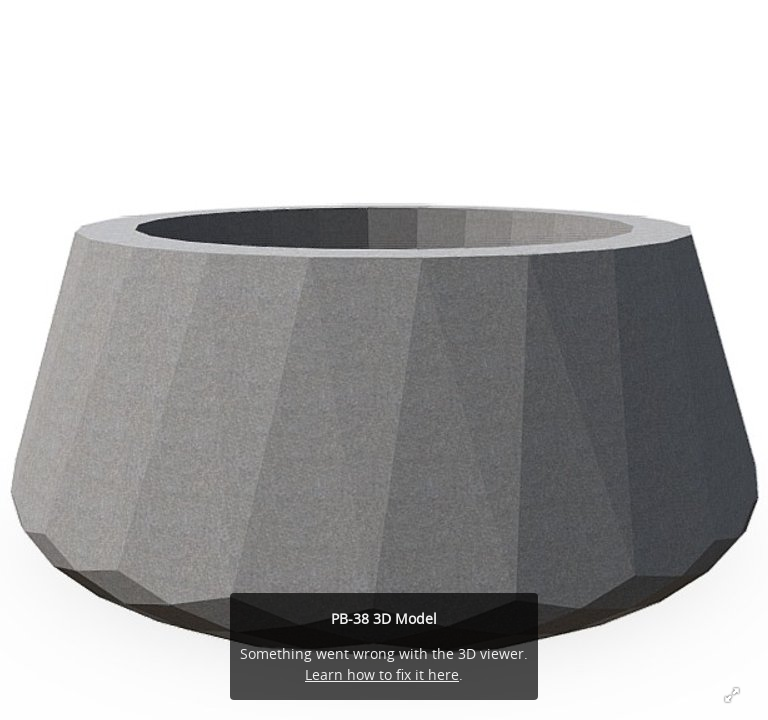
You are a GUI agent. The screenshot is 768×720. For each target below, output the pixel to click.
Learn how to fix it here (382, 674)
